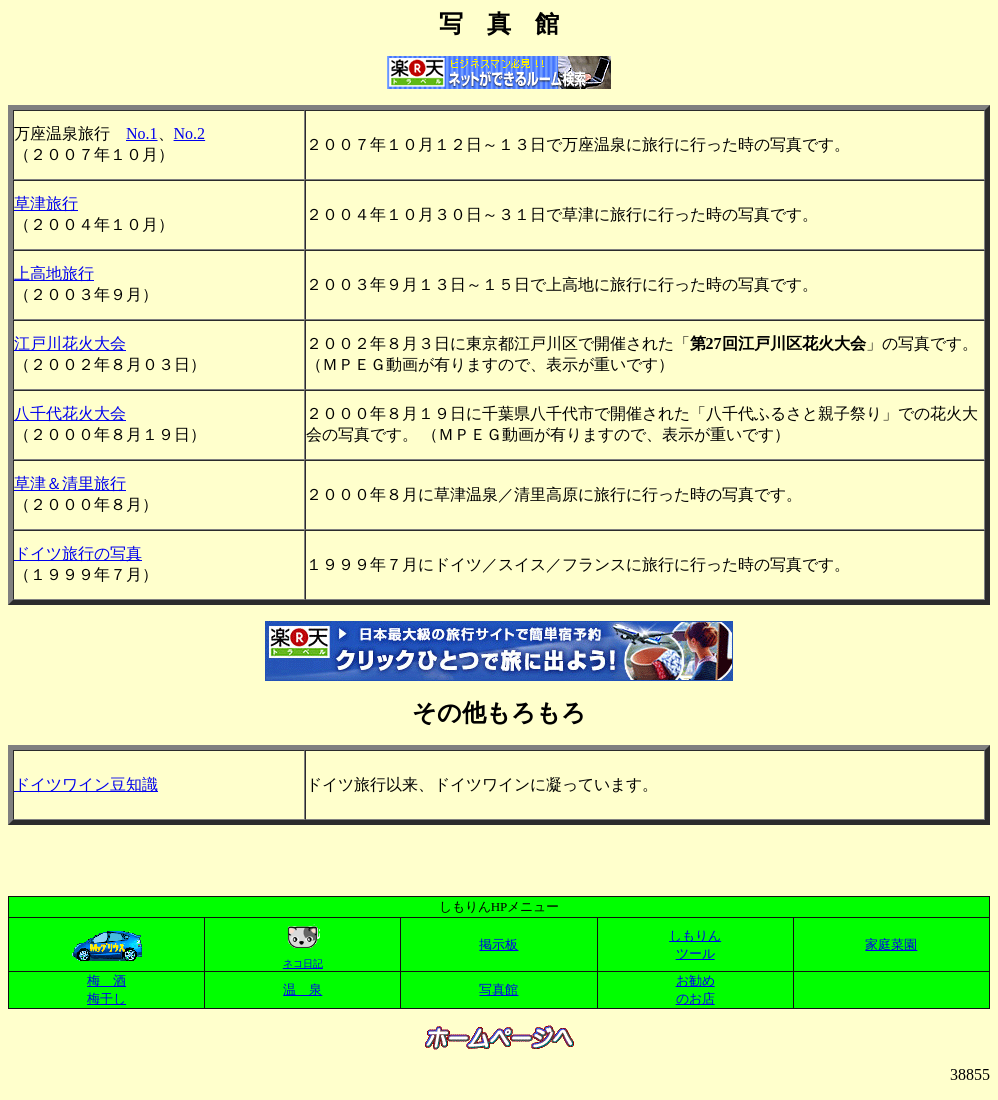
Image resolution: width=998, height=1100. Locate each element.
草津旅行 (46, 203)
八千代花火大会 (70, 413)
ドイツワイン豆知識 (86, 784)
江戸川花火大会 (70, 343)
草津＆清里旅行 (70, 483)
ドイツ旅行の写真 (78, 553)
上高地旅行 (54, 273)
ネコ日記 (303, 963)
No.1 (142, 133)
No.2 (190, 133)
